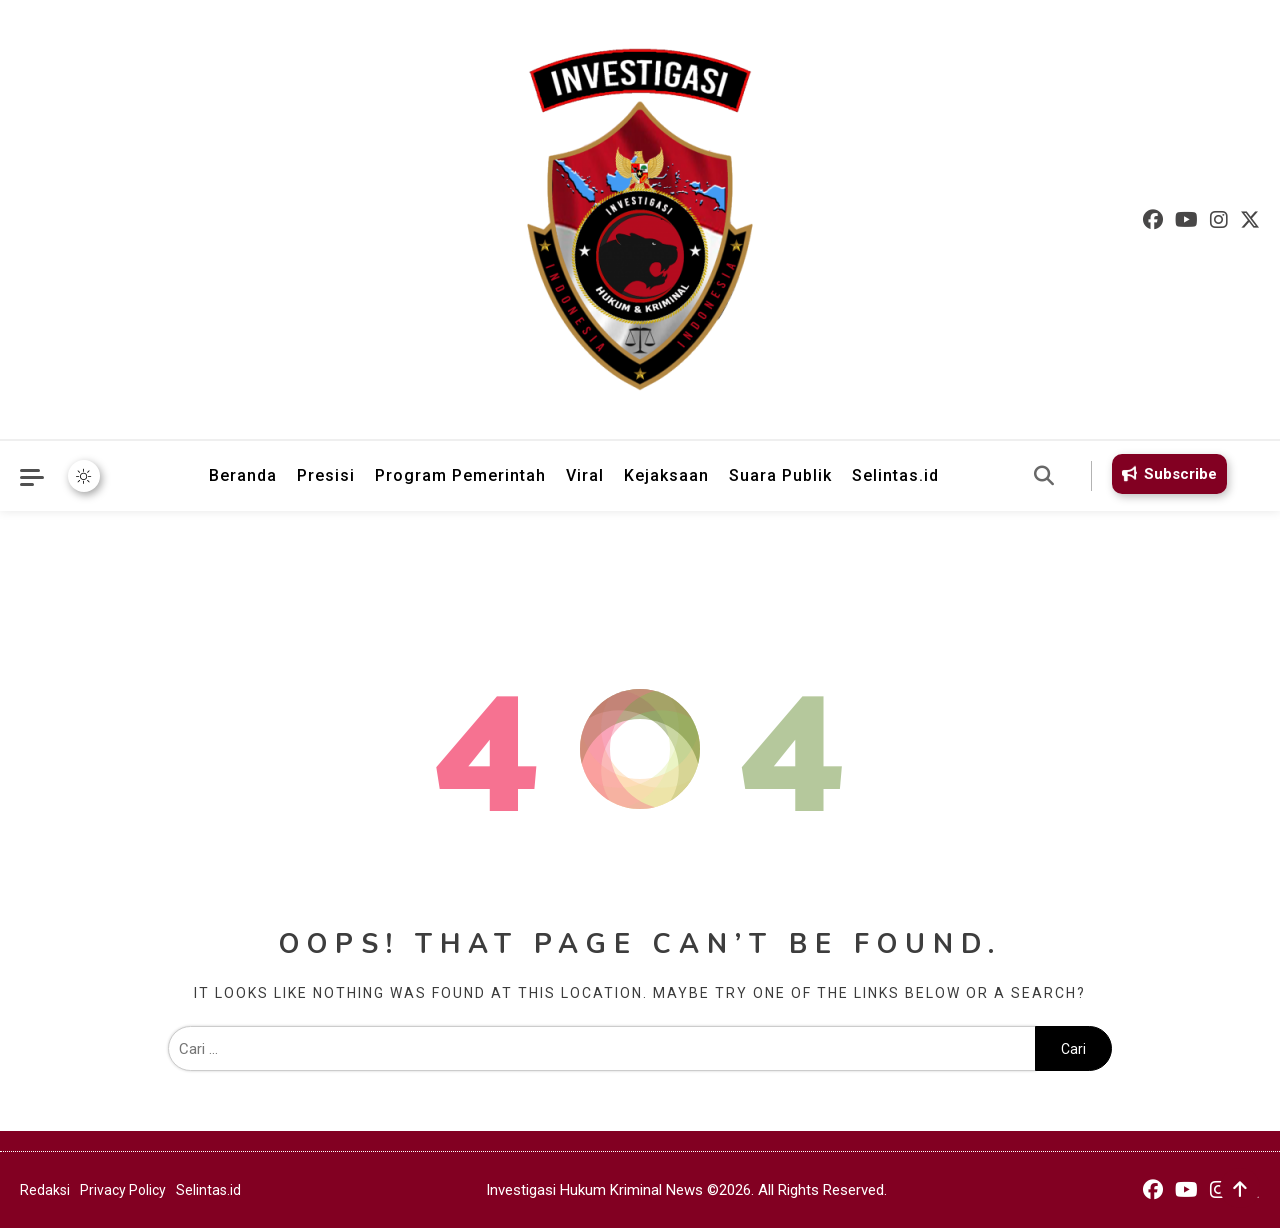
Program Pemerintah (460, 475)
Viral (585, 475)
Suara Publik (780, 475)
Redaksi (45, 1190)
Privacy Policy (123, 1190)
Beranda (243, 475)
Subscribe (1166, 474)
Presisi (326, 475)
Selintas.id (895, 475)
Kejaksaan (666, 475)
